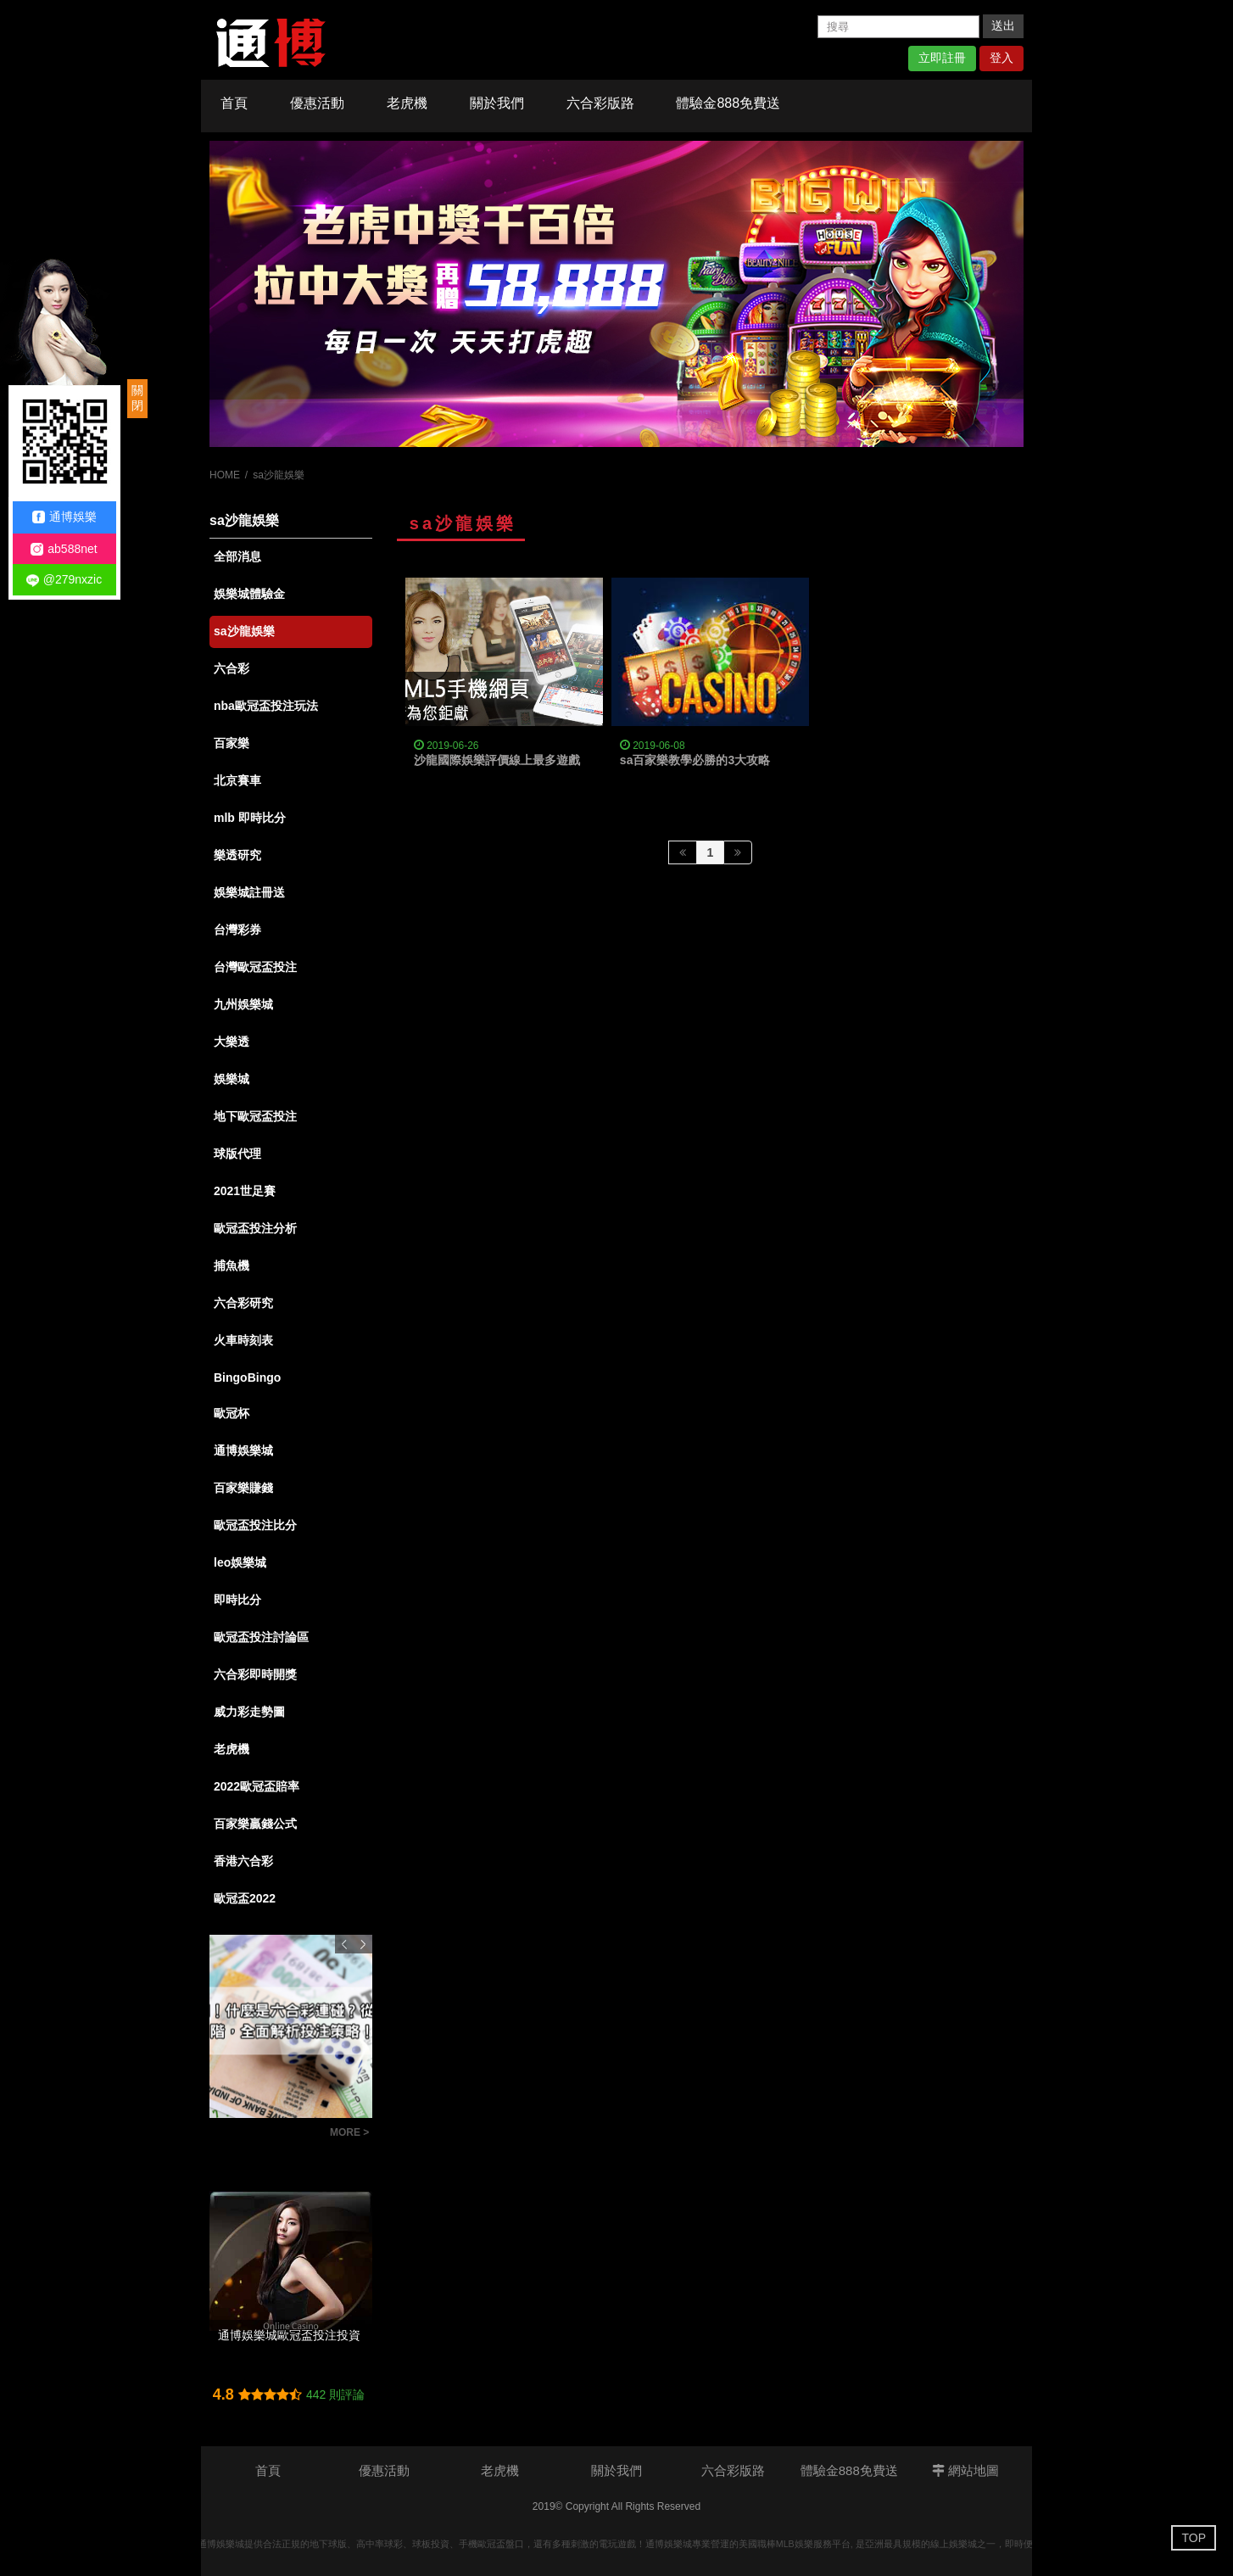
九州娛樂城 (243, 1004)
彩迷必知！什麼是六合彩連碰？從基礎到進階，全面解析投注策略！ (265, 2134)
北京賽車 (237, 780)
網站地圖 (965, 2470)
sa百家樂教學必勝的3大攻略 (695, 760)
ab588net (64, 549)
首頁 (234, 103)
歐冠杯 (231, 1413)
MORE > (349, 2132)
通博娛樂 (64, 517)
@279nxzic (64, 580)
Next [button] (363, 1944)
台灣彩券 (237, 929)
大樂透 (231, 1041)
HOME (224, 475)
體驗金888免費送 (728, 103)
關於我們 (497, 103)
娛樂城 (231, 1079)
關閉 (137, 397)
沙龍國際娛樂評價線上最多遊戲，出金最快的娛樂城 (550, 760)
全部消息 (237, 556)
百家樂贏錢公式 (255, 1823)
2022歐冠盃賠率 (256, 1786)
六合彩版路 (600, 103)
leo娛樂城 (240, 1562)
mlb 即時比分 (250, 817)
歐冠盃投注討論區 (261, 1637)
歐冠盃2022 (245, 1898)
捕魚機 (231, 1265)
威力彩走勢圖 (249, 1711)
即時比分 (237, 1600)
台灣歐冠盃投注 (255, 967)
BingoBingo (247, 1377)
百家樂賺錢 (243, 1488)
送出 (1003, 25)
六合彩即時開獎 (255, 1674)
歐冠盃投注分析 (255, 1228)
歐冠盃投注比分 (255, 1525)
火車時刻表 (243, 1340)
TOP (1193, 2538)
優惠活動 (317, 103)
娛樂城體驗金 (249, 594)
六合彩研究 (243, 1303)
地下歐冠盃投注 (255, 1116)
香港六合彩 (243, 1861)
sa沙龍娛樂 (244, 631)
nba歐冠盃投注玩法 (266, 705)
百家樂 (231, 743)
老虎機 (407, 103)
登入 (1001, 57)
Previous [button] (344, 1944)
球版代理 (237, 1153)
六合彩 (231, 668)
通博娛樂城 (243, 1450)
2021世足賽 (245, 1191)
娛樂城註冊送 (249, 892)
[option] (616, 294)
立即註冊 (942, 57)
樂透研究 (237, 855)
